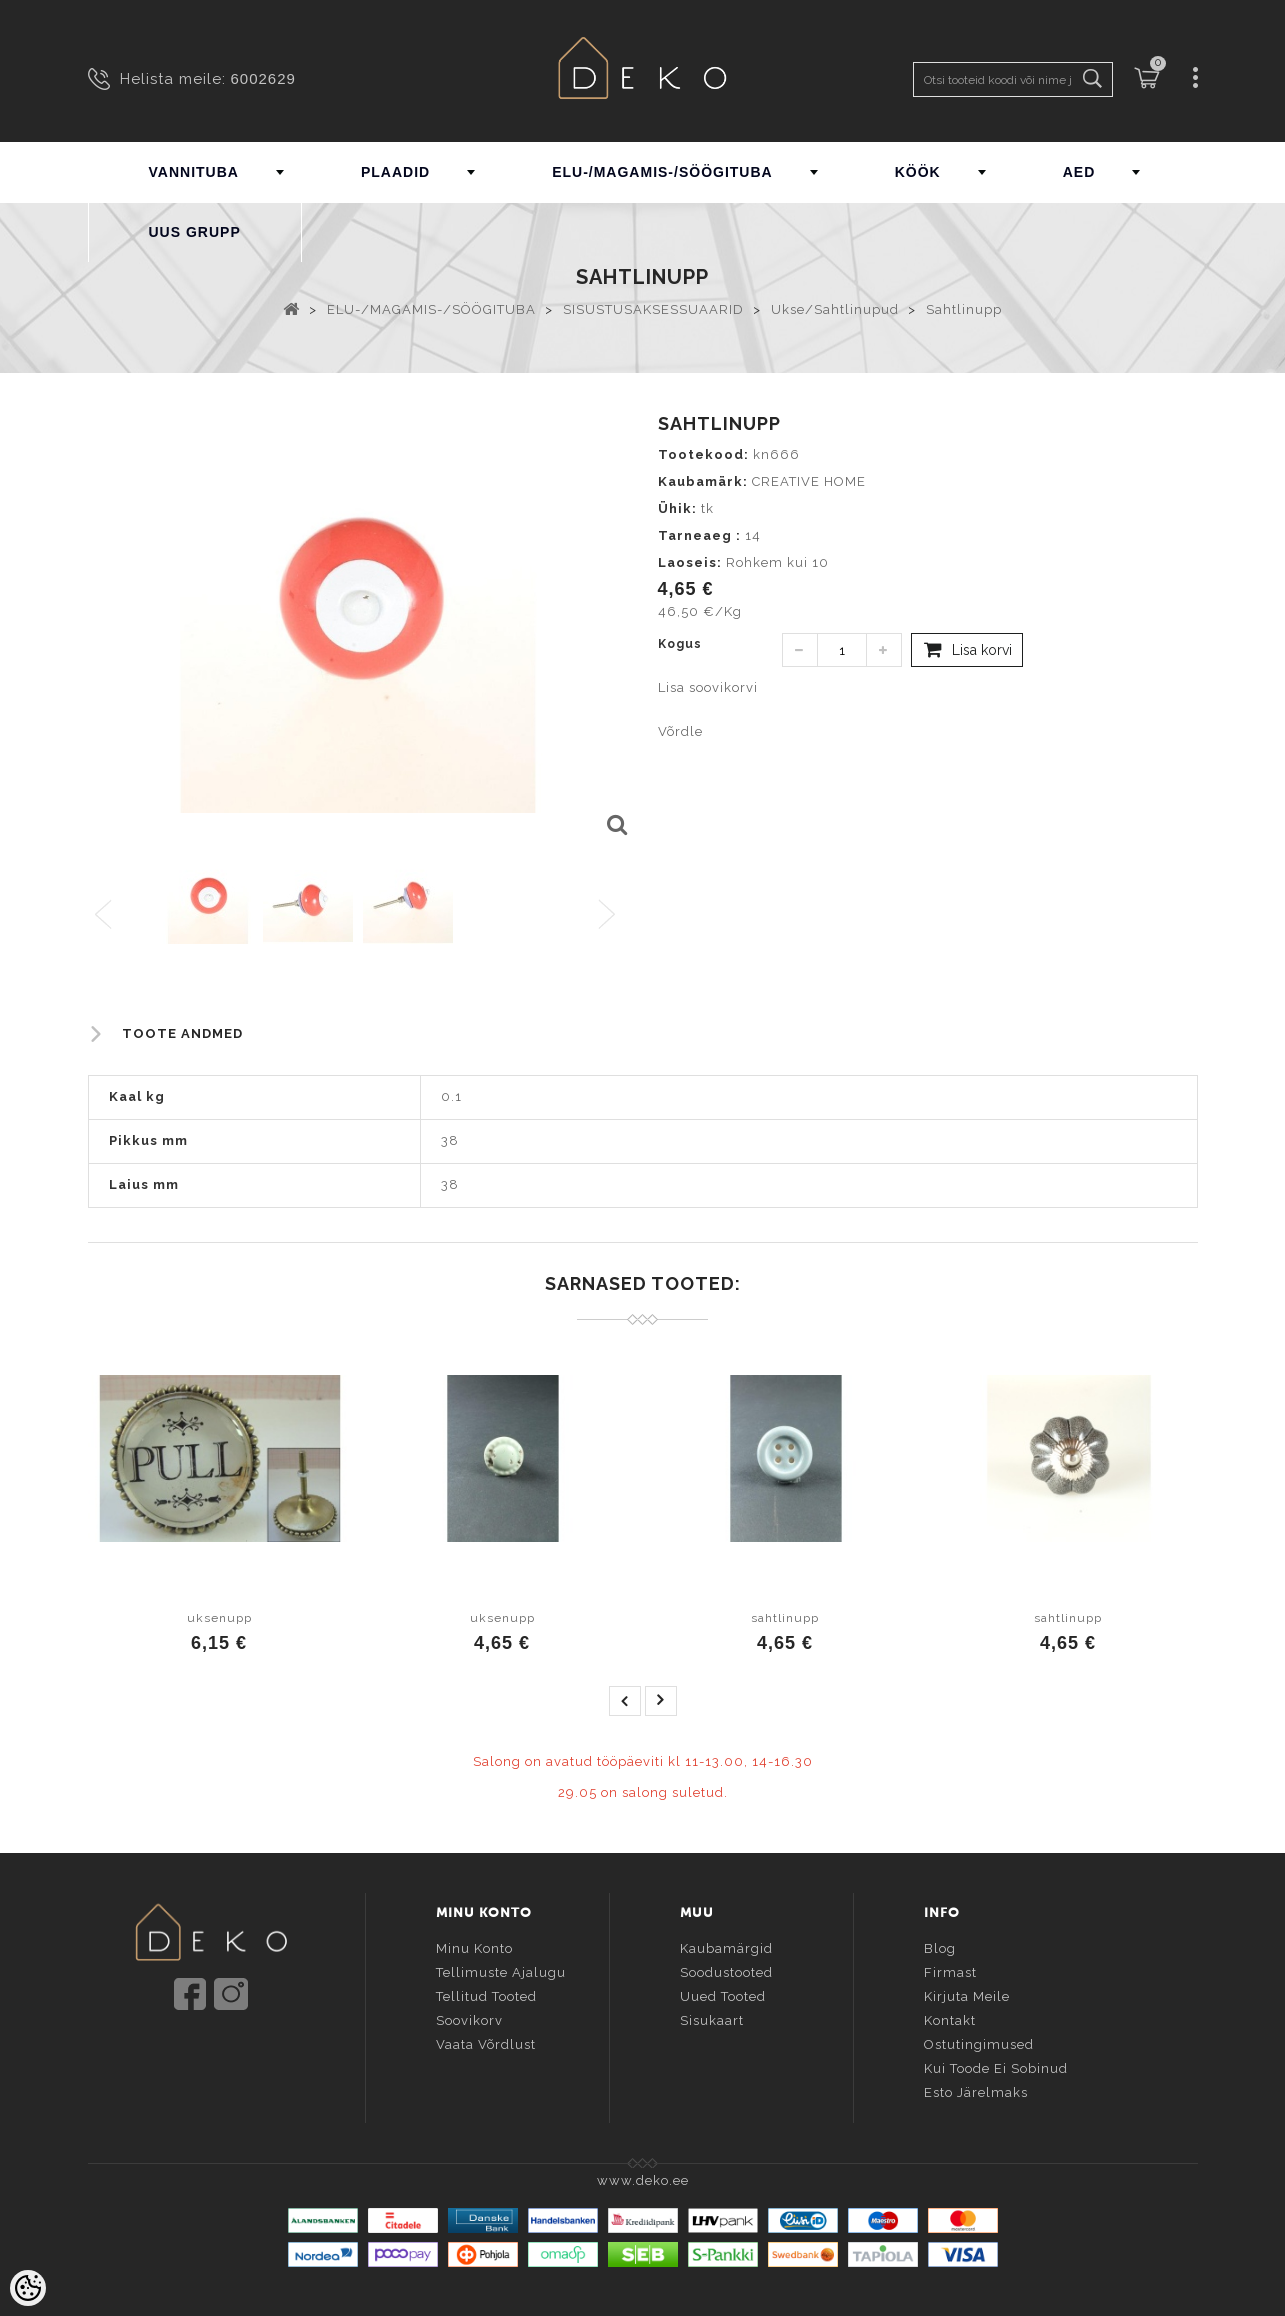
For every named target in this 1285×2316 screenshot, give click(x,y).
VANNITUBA (194, 172)
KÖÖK (918, 172)
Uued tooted (723, 1994)
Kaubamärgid (726, 1946)
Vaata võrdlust (486, 2042)
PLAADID (395, 172)
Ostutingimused (979, 2042)
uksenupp (219, 1618)
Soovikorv (469, 2018)
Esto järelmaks (976, 2090)
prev (625, 1701)
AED (1079, 172)
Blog (940, 1946)
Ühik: (677, 508)
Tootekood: (703, 454)
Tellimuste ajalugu (501, 1970)
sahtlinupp (785, 1618)
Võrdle (680, 731)
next (661, 1701)
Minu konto (474, 1946)
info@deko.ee (244, 2053)
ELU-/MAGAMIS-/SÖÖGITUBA (662, 172)
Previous (104, 915)
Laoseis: (690, 562)
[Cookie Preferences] (28, 2288)
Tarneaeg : (699, 535)
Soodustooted (726, 1970)
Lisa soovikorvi (708, 687)
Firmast (950, 1970)
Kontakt (950, 2018)
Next (611, 915)
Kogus (680, 644)
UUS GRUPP (195, 232)
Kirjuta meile (967, 1994)
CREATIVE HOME (809, 481)
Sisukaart (712, 2018)
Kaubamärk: (703, 481)
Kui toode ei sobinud (996, 2066)
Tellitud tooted (486, 1994)
